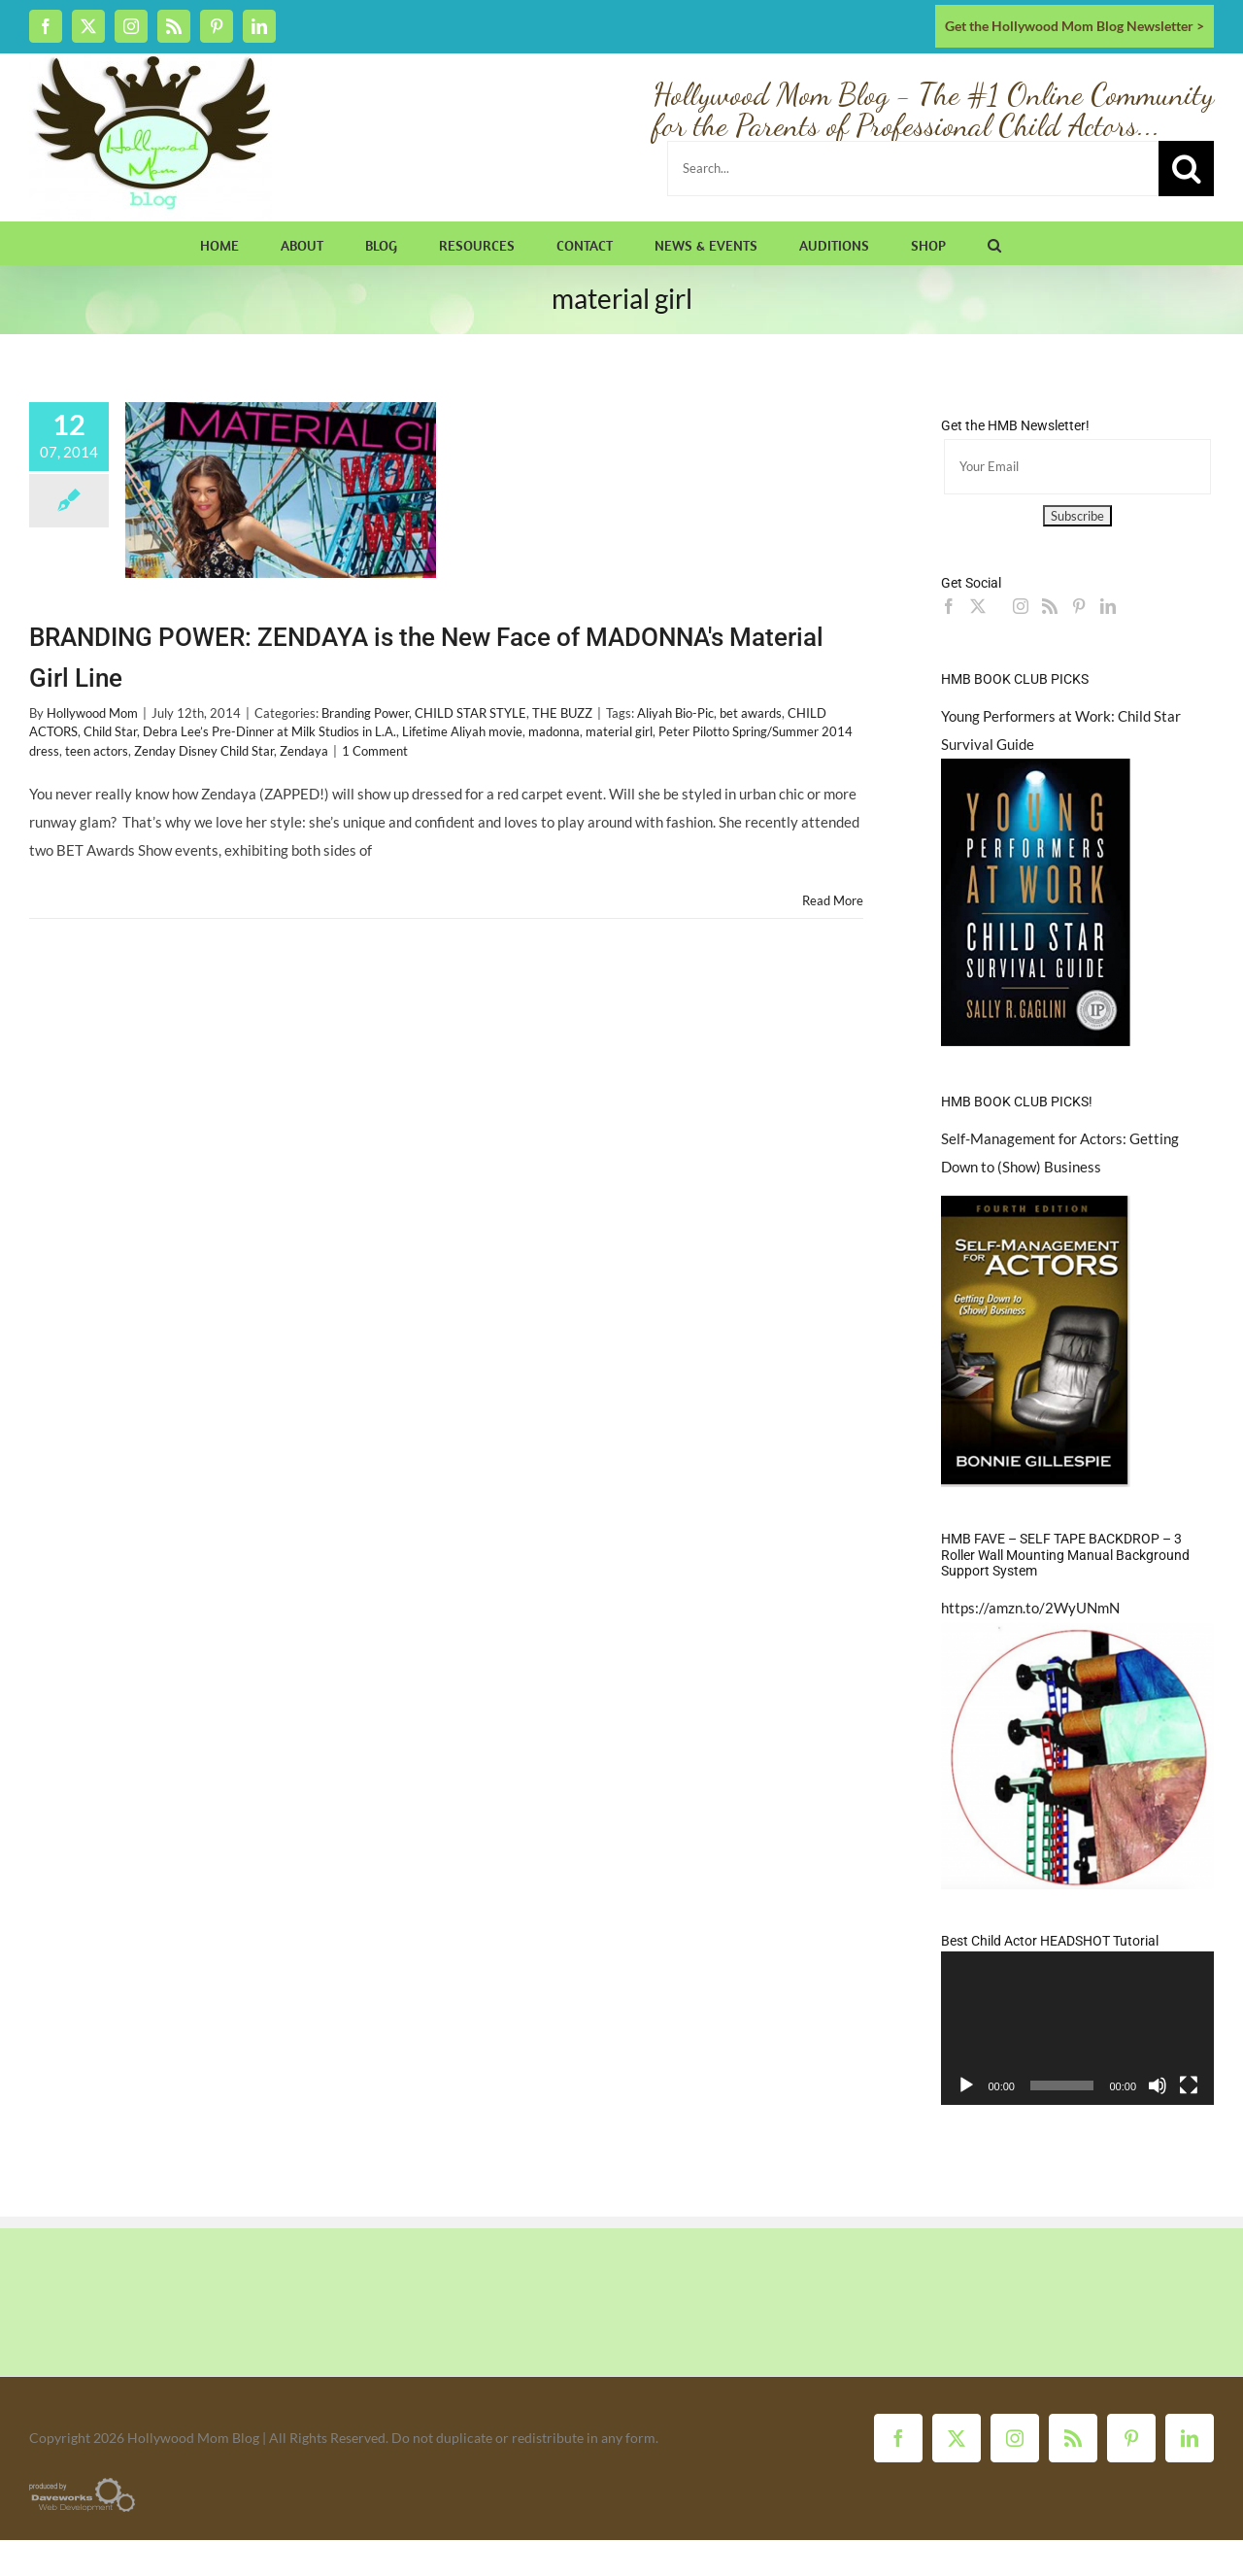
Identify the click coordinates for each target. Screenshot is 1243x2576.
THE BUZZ (562, 713)
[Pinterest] (1079, 606)
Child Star (110, 731)
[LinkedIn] (1108, 606)
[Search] (1186, 168)
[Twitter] (978, 606)
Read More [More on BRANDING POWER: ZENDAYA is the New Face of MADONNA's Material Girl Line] (832, 900)
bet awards (751, 713)
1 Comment (375, 751)
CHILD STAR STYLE (470, 713)
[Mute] (1157, 2085)
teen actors (96, 751)
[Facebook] (949, 606)
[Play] (966, 2085)
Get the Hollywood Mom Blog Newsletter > (1074, 25)
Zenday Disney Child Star (204, 751)
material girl (619, 731)
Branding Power (365, 713)
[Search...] (913, 168)
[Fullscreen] (1188, 2085)
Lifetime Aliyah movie (462, 731)
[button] (994, 242)
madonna (554, 731)
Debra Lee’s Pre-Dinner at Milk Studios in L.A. (269, 731)
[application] (1077, 2028)
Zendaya (304, 751)
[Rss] (1050, 606)
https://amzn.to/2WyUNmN (1030, 1607)
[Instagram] (1020, 606)
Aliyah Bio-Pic (675, 713)
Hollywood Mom (92, 713)
